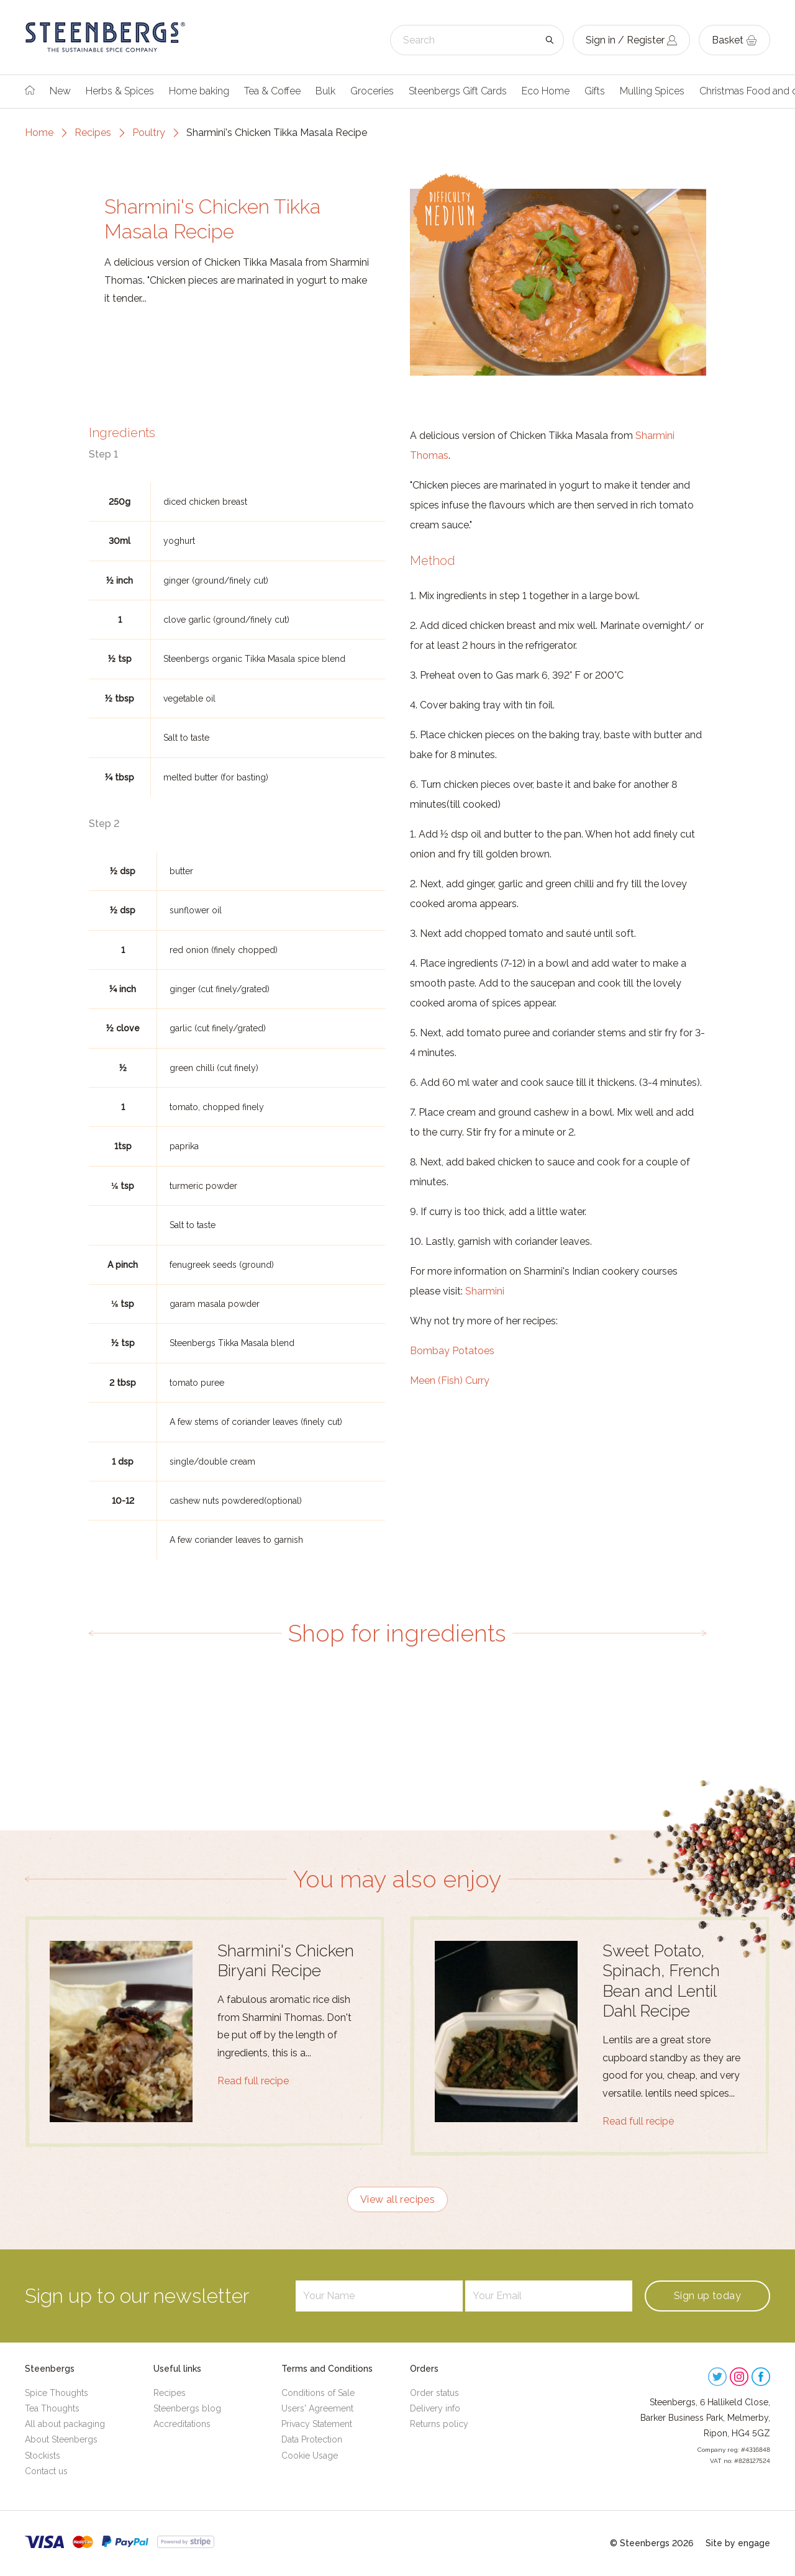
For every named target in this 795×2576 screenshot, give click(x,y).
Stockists (42, 2456)
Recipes (93, 132)
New (60, 91)
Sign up (707, 2296)
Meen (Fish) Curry (449, 1380)
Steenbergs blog (187, 2408)
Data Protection (311, 2439)
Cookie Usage (309, 2456)
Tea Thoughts (52, 2408)
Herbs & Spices (120, 91)
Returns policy (439, 2424)
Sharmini (484, 1291)
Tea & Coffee (272, 91)
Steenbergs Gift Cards (458, 91)
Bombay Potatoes (452, 1351)
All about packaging (65, 2424)
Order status (434, 2393)
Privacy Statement (316, 2424)
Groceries (372, 91)
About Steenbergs (61, 2439)
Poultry (148, 132)
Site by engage (738, 2543)
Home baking (199, 91)
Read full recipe (253, 2081)
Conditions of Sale (318, 2393)
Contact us (46, 2471)
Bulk (325, 91)
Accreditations (182, 2424)
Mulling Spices (652, 91)
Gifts (594, 91)
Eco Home (546, 91)
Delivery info (435, 2408)
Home (39, 132)
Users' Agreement (317, 2408)
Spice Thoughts (56, 2393)
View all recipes (397, 2199)
